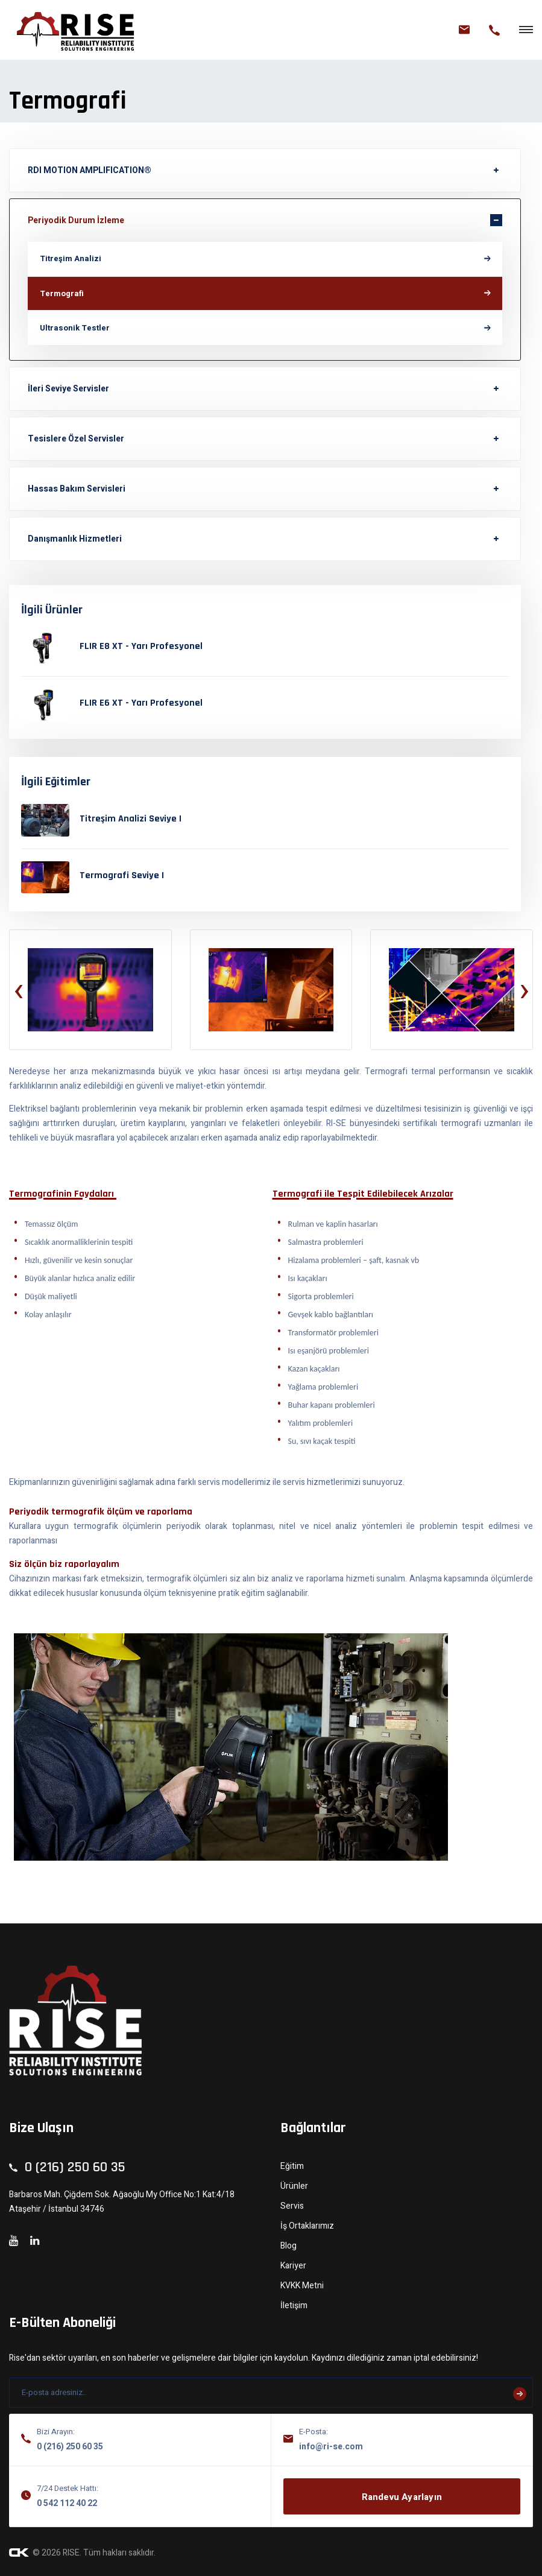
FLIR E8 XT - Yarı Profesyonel (141, 646)
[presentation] (18, 989)
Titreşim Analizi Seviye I (130, 818)
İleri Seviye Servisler (68, 388)
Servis (292, 2206)
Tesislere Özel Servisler (76, 438)
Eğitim (292, 2166)
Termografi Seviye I (122, 875)
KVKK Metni (302, 2285)
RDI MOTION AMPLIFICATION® (89, 170)
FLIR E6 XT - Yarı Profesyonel (141, 703)
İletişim (293, 2305)
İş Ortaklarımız (307, 2226)
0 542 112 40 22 (67, 2503)
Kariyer (293, 2265)
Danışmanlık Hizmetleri (75, 539)
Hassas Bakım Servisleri (76, 489)
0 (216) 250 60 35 (70, 2446)
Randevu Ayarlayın (402, 2497)
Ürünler (294, 2186)
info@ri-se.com (331, 2446)
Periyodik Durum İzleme (76, 220)
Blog (288, 2245)
